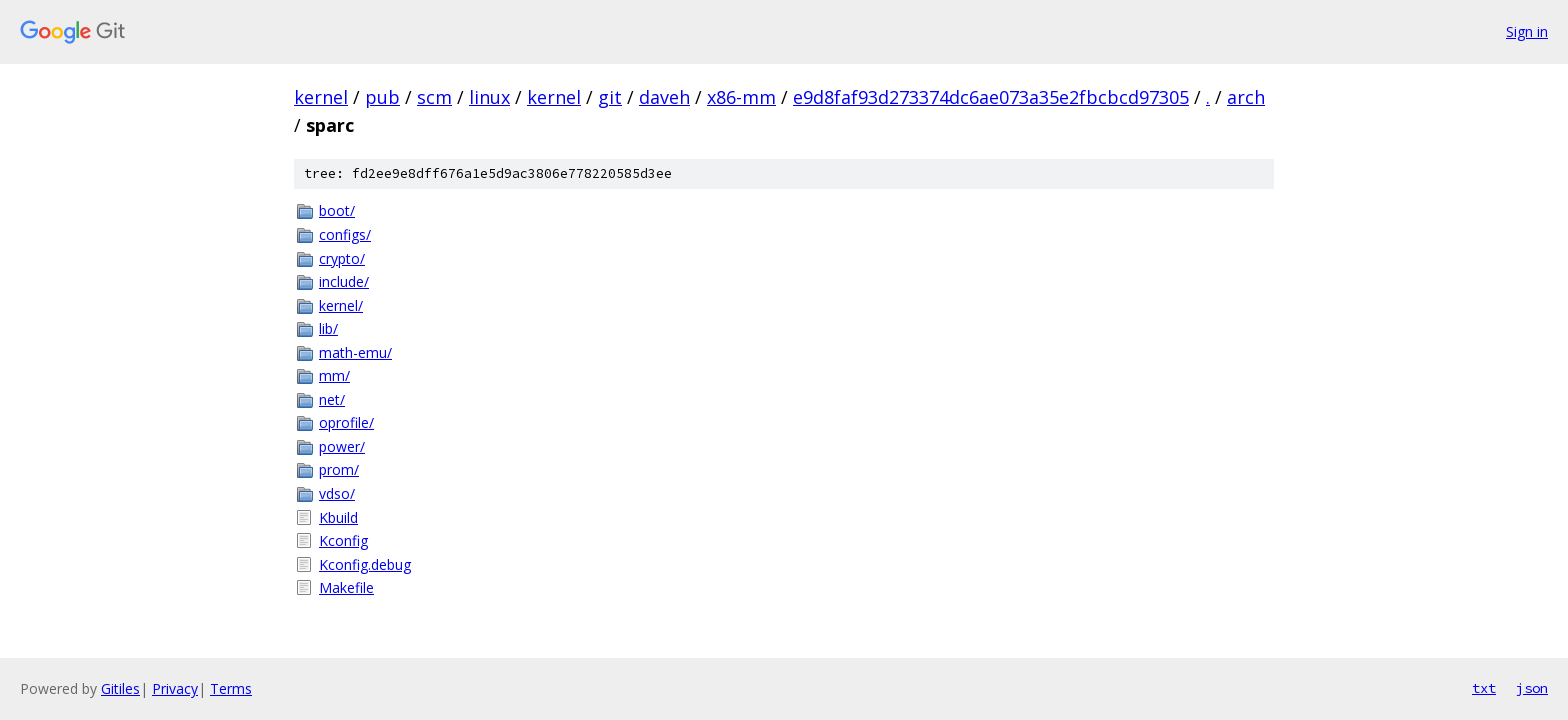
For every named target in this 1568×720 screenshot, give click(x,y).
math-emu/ (355, 352)
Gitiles (120, 688)
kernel (321, 97)
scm (434, 97)
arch (1246, 97)
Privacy (175, 688)
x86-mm (741, 97)
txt (1484, 688)
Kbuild (338, 517)
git (610, 97)
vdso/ (337, 493)
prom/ (339, 469)
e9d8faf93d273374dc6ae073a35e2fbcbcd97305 (991, 97)
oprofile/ (346, 422)
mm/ (334, 375)
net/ (332, 399)
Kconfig (343, 540)
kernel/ (341, 305)
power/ (342, 446)
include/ (344, 281)
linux (489, 97)
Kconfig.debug (365, 564)
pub (382, 97)
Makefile (346, 587)
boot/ (337, 210)
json (1532, 688)
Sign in (1527, 31)
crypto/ (342, 258)
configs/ (345, 234)
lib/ (328, 328)
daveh (664, 97)
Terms (231, 688)
